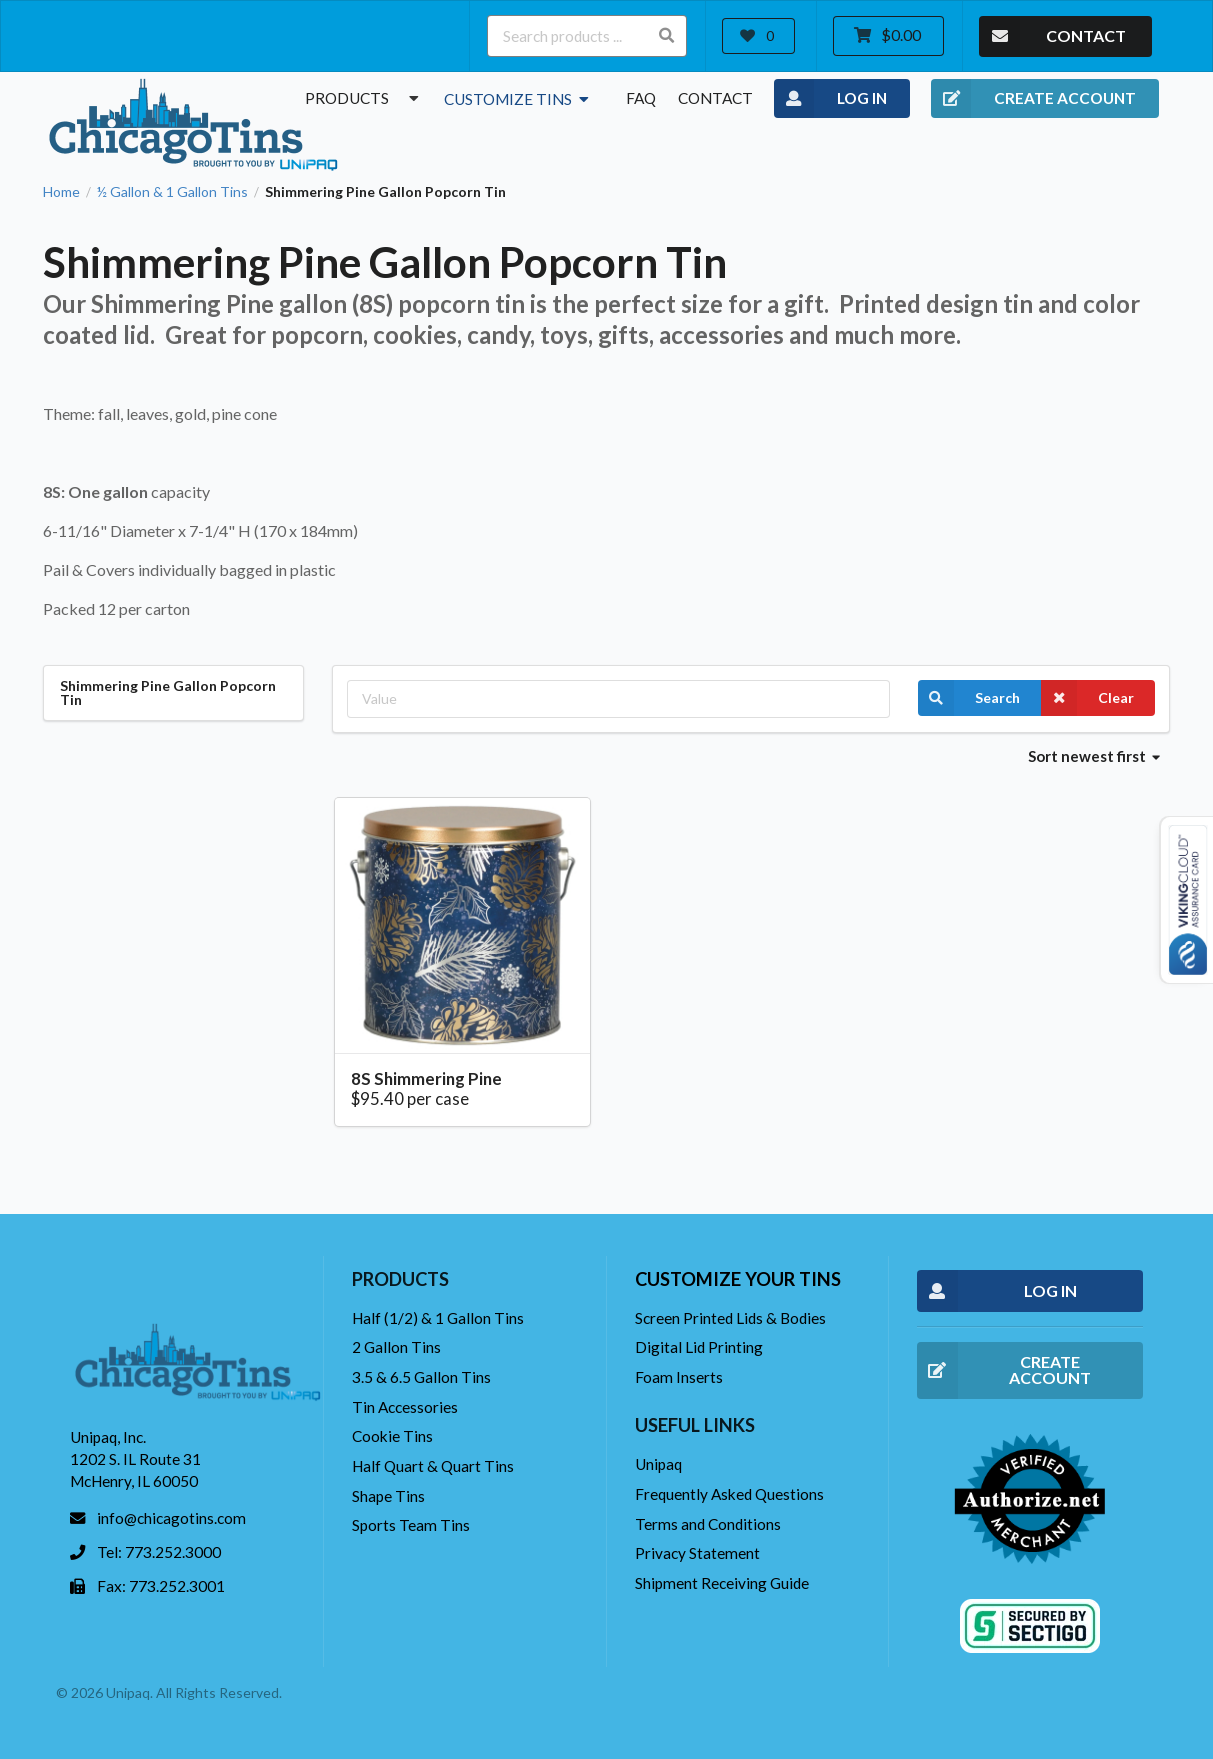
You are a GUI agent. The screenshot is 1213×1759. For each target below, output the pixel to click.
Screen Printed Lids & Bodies (730, 1318)
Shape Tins (388, 1496)
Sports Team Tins (411, 1525)
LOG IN (830, 99)
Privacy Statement (697, 1553)
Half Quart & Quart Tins (433, 1466)
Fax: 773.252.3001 (161, 1586)
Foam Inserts (679, 1377)
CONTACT (1052, 36)
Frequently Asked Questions (729, 1494)
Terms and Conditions (708, 1524)
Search (969, 698)
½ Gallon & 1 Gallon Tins (172, 192)
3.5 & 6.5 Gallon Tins (421, 1377)
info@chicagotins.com (171, 1518)
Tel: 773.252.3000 (159, 1552)
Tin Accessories (405, 1407)
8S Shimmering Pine (426, 1078)
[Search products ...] (587, 36)
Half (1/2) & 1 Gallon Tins (438, 1318)
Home (61, 192)
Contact (715, 98)
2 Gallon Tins (396, 1347)
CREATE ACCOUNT (1033, 99)
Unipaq (658, 1464)
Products (364, 98)
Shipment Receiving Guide (722, 1583)
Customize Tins (518, 99)
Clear (1087, 698)
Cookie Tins (392, 1436)
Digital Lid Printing (699, 1347)
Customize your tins (738, 1279)
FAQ (641, 98)
